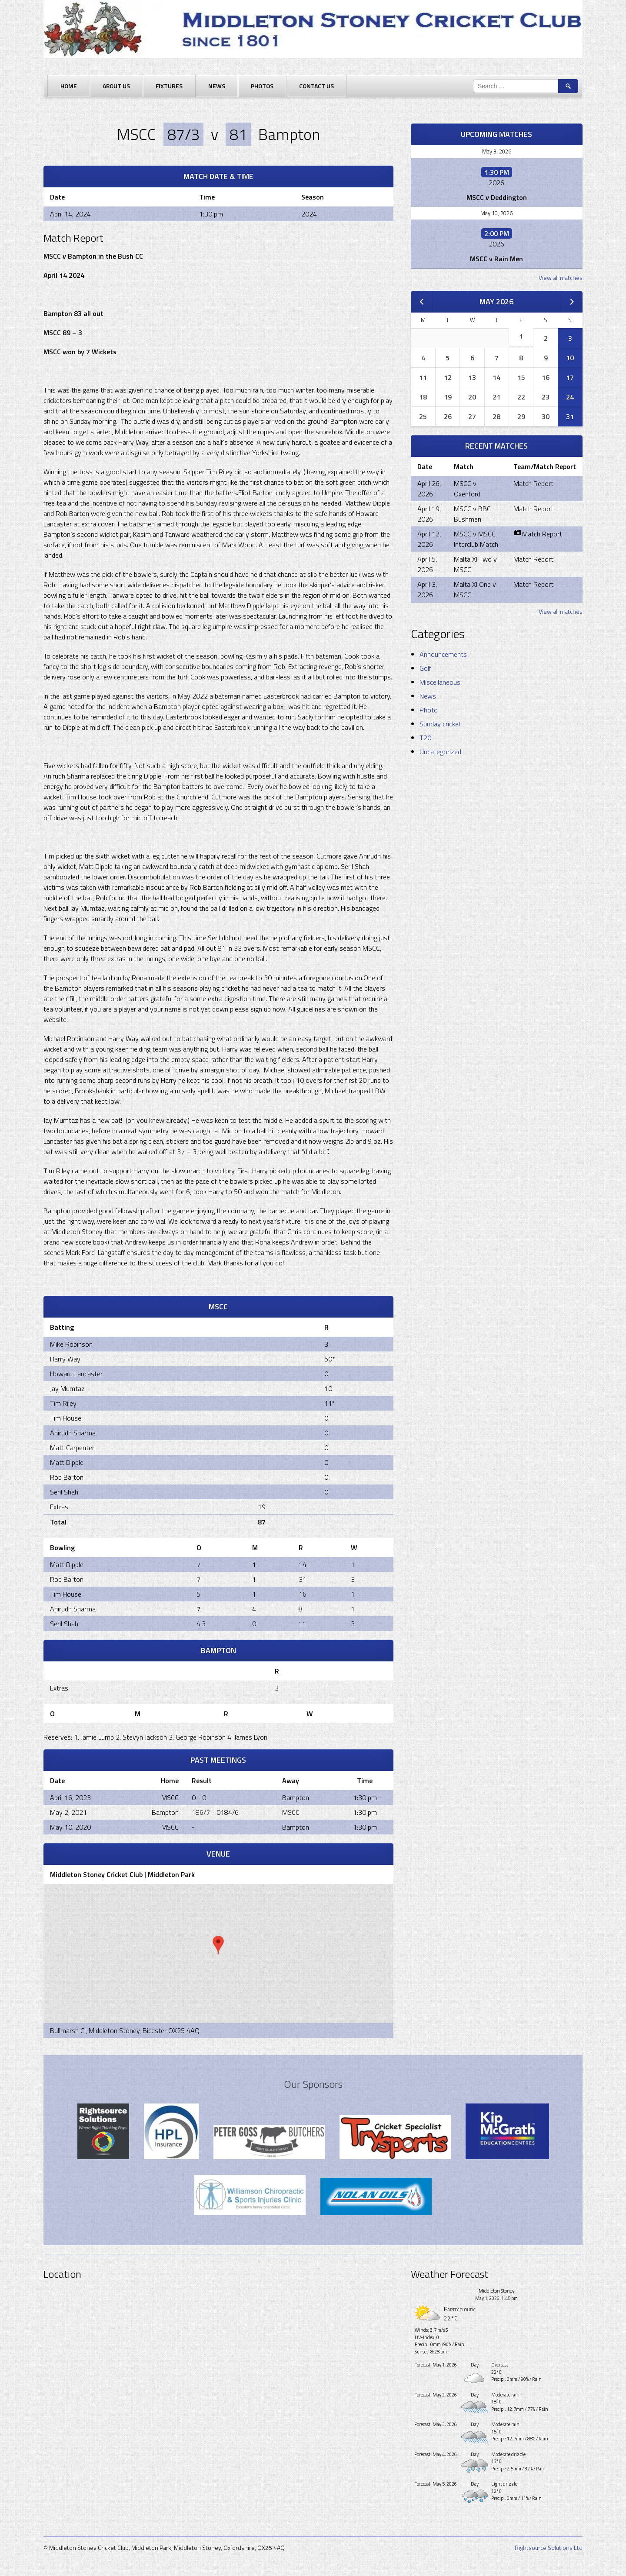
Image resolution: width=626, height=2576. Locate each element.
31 (570, 416)
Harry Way (65, 1359)
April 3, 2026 (427, 589)
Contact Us (316, 85)
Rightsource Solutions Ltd (549, 2547)
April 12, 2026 (429, 539)
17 (570, 377)
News (216, 85)
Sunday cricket (440, 724)
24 (570, 397)
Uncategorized (440, 751)
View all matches (561, 277)
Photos (262, 85)
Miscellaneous (440, 682)
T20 (425, 737)
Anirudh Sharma (73, 1433)
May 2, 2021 (68, 1812)
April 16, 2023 (70, 1797)
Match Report (533, 483)
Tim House (65, 1418)
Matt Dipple (66, 1462)
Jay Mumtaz (67, 1388)
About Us (116, 85)
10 (570, 358)
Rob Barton (66, 1477)
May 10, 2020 (70, 1827)
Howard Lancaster (76, 1373)
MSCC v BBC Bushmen (472, 513)
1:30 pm (365, 1797)
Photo (429, 710)
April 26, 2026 (429, 488)
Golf (425, 668)
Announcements (443, 654)
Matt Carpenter (72, 1447)
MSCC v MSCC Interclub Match (476, 539)
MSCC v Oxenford (467, 488)
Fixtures (169, 85)
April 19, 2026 (429, 513)
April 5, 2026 (427, 564)
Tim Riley (63, 1403)
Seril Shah (64, 1492)
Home (68, 85)
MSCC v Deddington (496, 197)
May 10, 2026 (496, 213)
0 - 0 (199, 1797)
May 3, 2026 (496, 151)
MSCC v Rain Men (496, 258)
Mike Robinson (71, 1344)
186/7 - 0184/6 (215, 1812)
